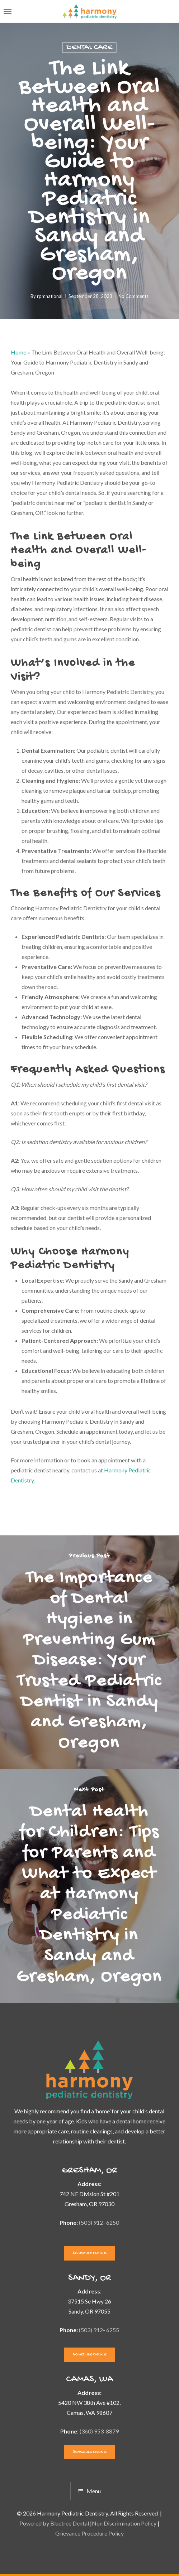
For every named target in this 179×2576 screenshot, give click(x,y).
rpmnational (49, 296)
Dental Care (89, 47)
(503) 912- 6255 (99, 2329)
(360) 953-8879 (99, 2431)
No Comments (133, 296)
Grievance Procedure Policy (89, 2533)
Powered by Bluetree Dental (54, 2523)
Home (18, 352)
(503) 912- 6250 (99, 2222)
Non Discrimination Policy (124, 2523)
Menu (89, 2491)
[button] (7, 11)
